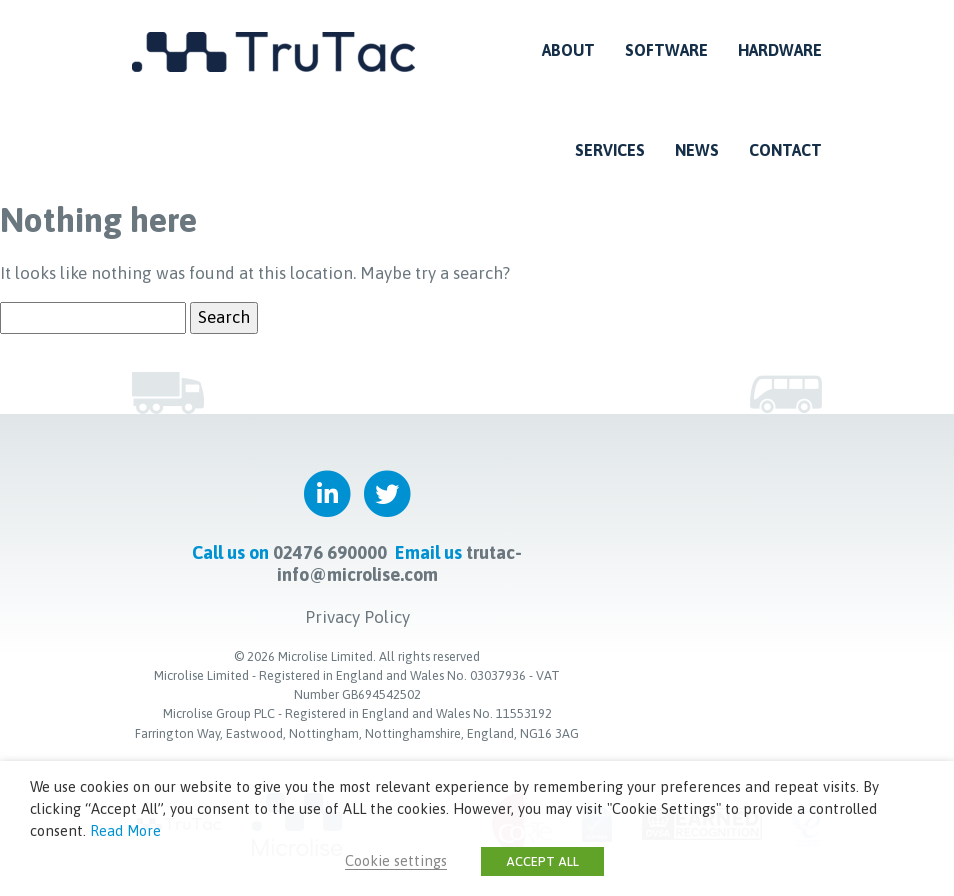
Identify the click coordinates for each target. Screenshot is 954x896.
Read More (125, 830)
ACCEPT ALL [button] (542, 861)
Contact (785, 150)
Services (610, 150)
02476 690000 (330, 552)
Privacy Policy (357, 617)
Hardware (780, 50)
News (697, 150)
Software (666, 50)
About (568, 50)
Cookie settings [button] (396, 860)
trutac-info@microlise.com (400, 563)
